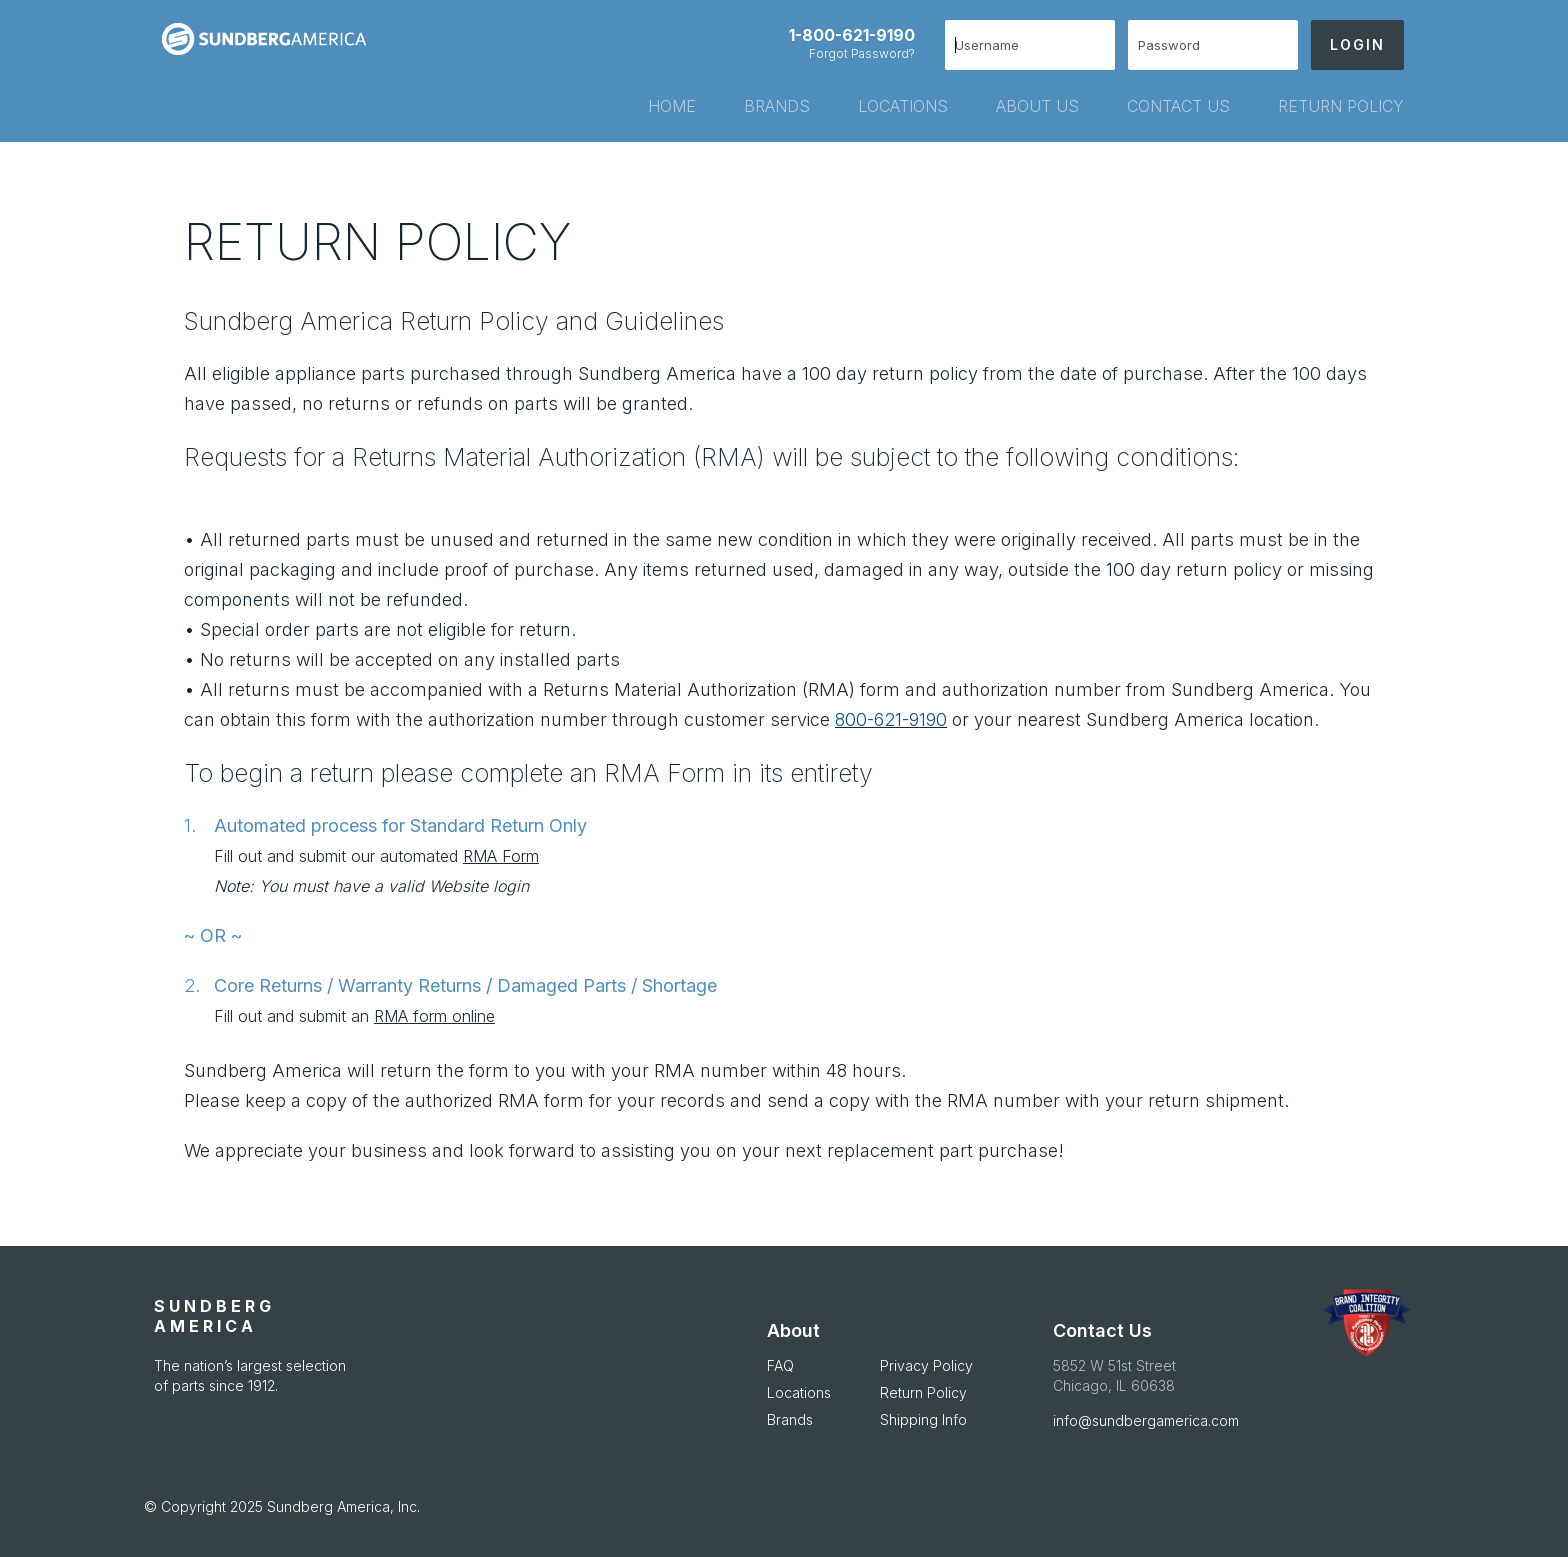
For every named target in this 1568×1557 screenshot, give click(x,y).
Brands (790, 1419)
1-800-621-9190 (852, 35)
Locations (799, 1392)
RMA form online (434, 1016)
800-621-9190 (891, 719)
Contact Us (1102, 1330)
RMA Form (501, 856)
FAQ (780, 1365)
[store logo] (272, 39)
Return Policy (923, 1392)
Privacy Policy (926, 1365)
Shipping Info (923, 1419)
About (793, 1330)
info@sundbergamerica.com (1146, 1420)
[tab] (648, 106)
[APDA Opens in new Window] (1366, 1323)
